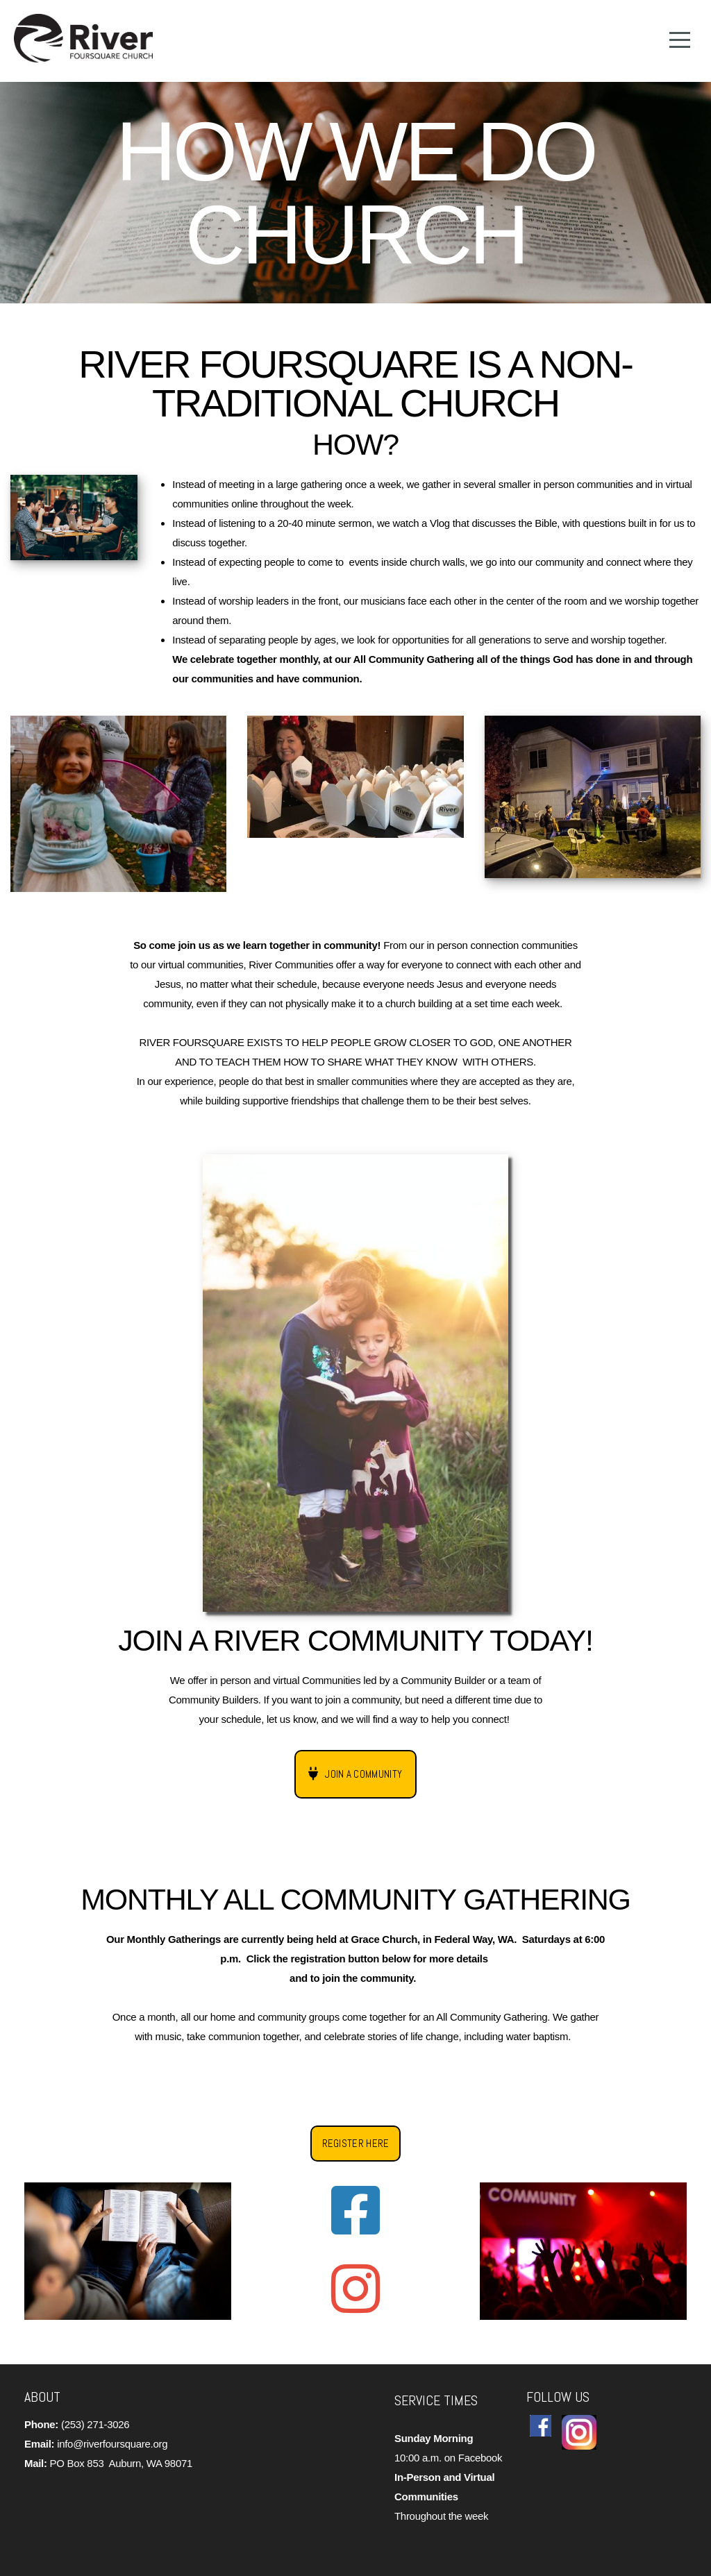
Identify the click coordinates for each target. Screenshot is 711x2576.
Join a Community (354, 1774)
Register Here (356, 2143)
